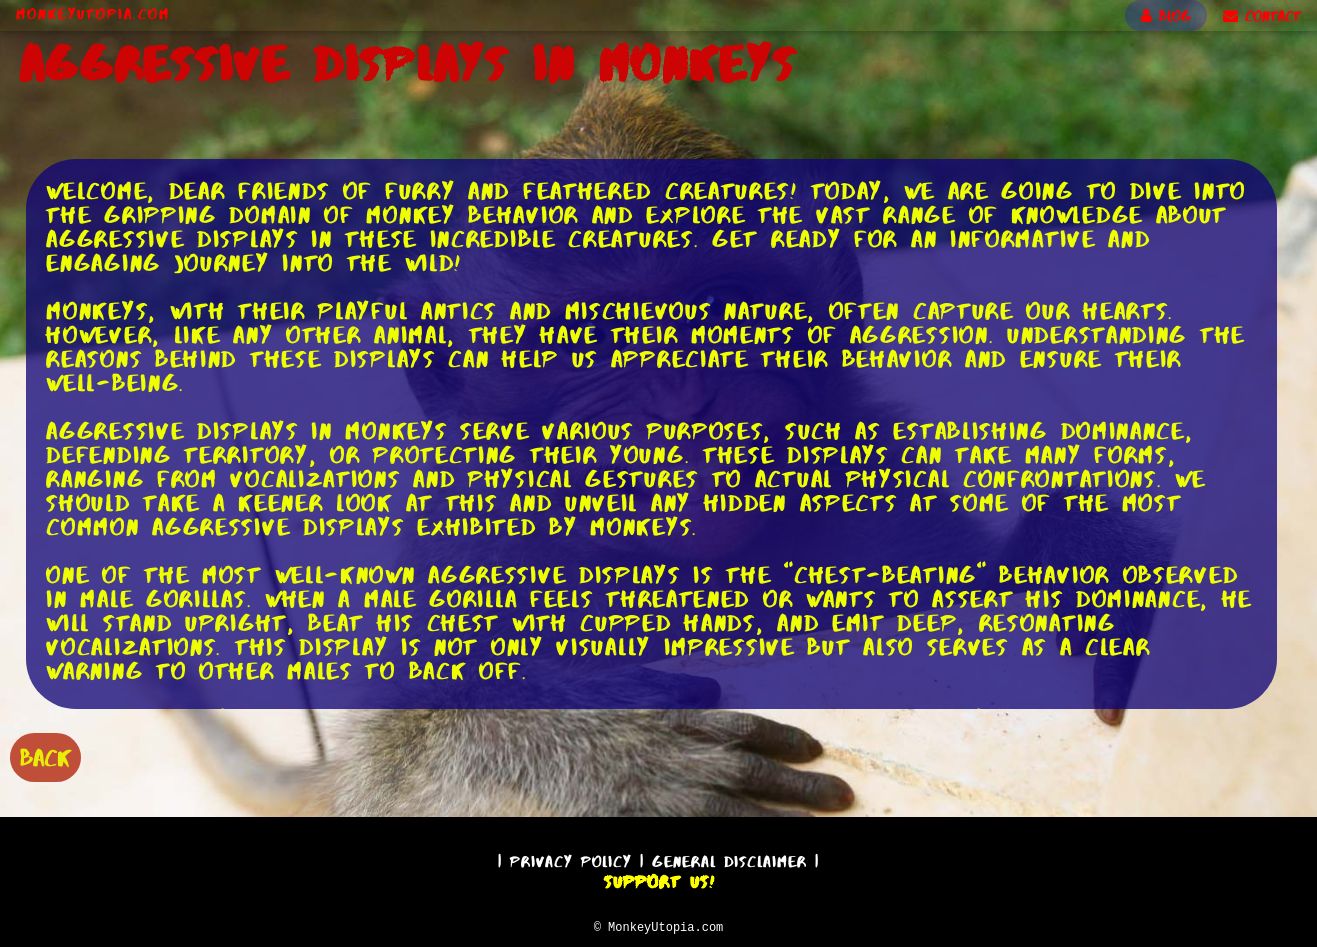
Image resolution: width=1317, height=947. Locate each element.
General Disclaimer (729, 858)
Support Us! (659, 879)
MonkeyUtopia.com (93, 14)
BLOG (1166, 16)
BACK (45, 755)
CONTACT (1262, 16)
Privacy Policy (571, 858)
